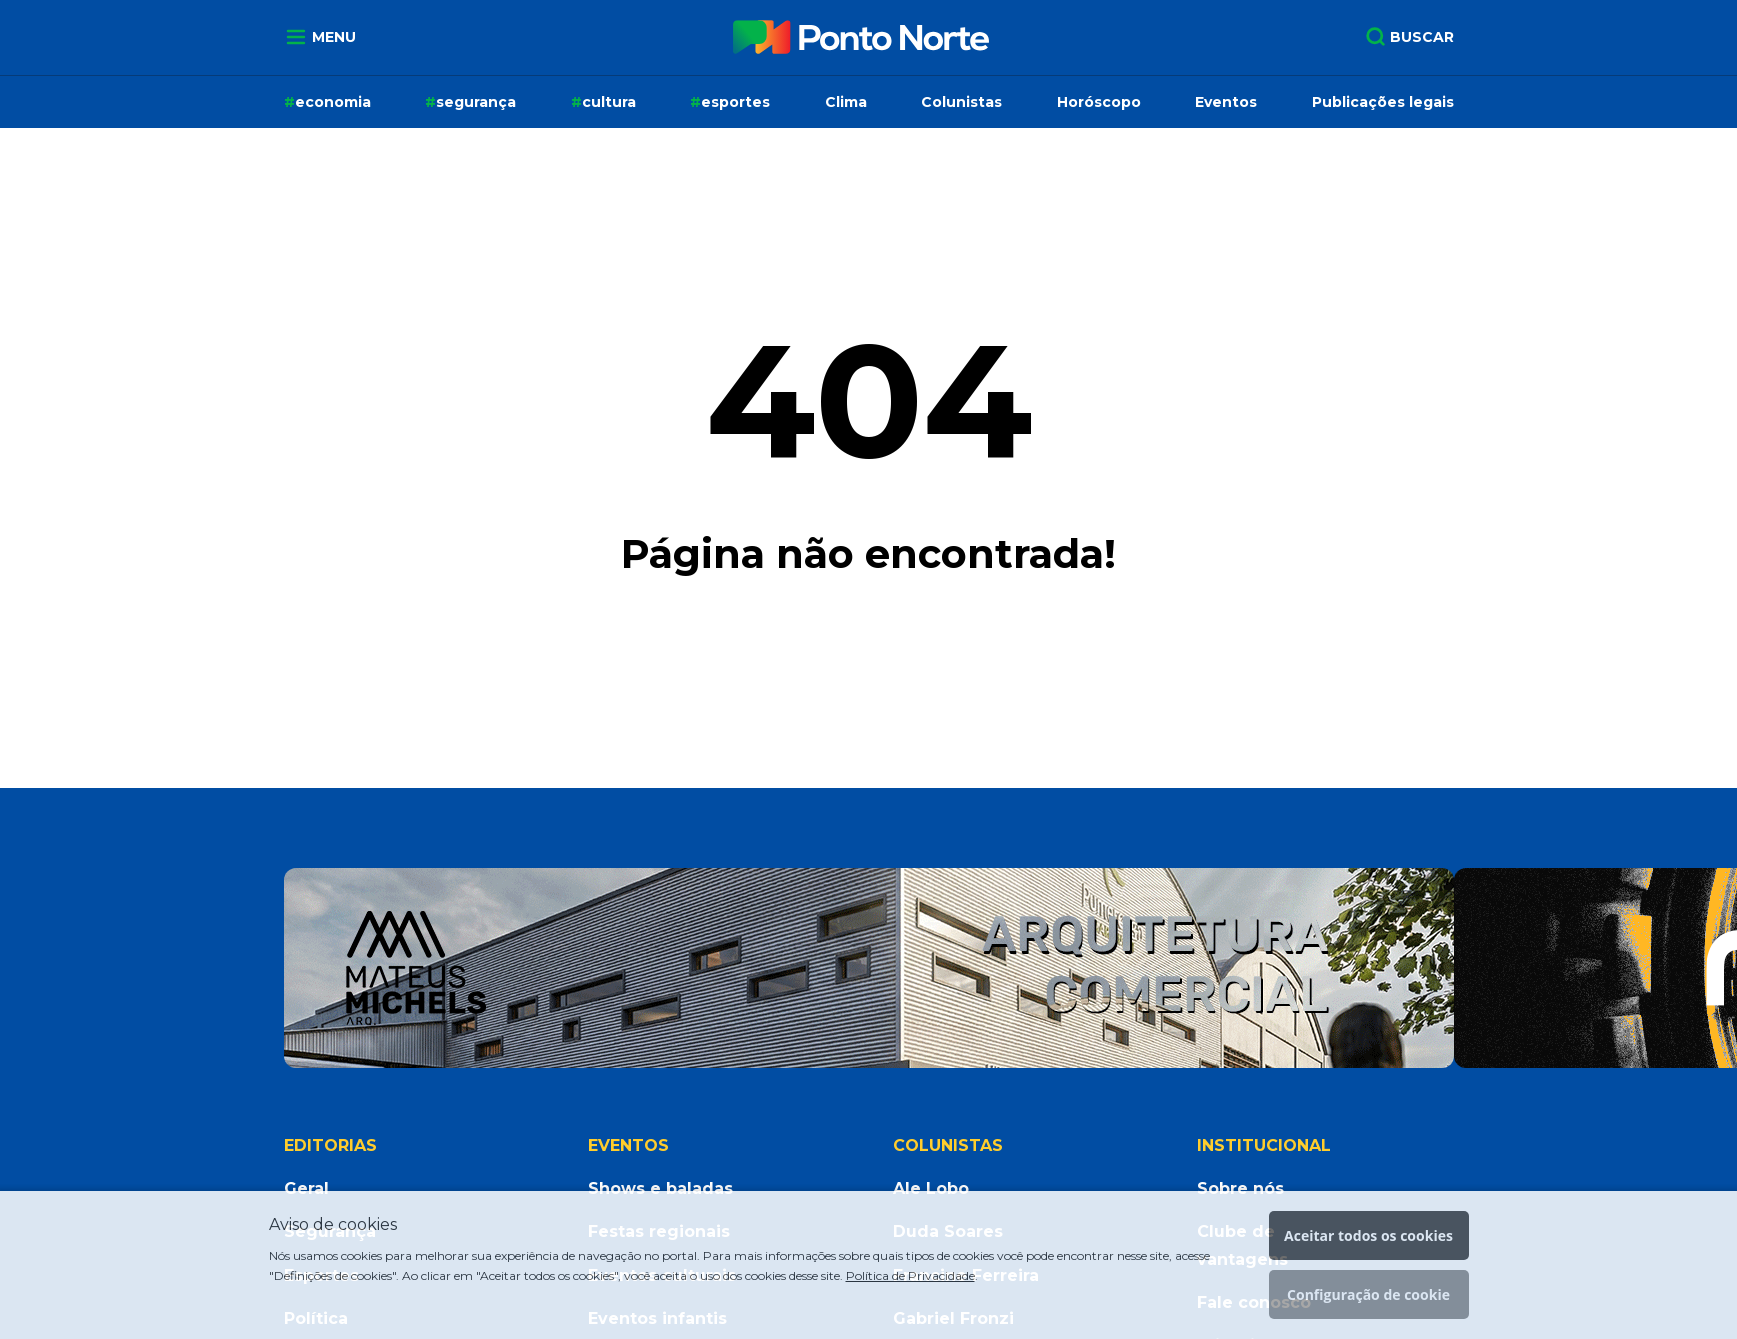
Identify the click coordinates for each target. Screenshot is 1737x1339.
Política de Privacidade (910, 1275)
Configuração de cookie (1368, 1294)
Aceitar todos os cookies (1368, 1235)
